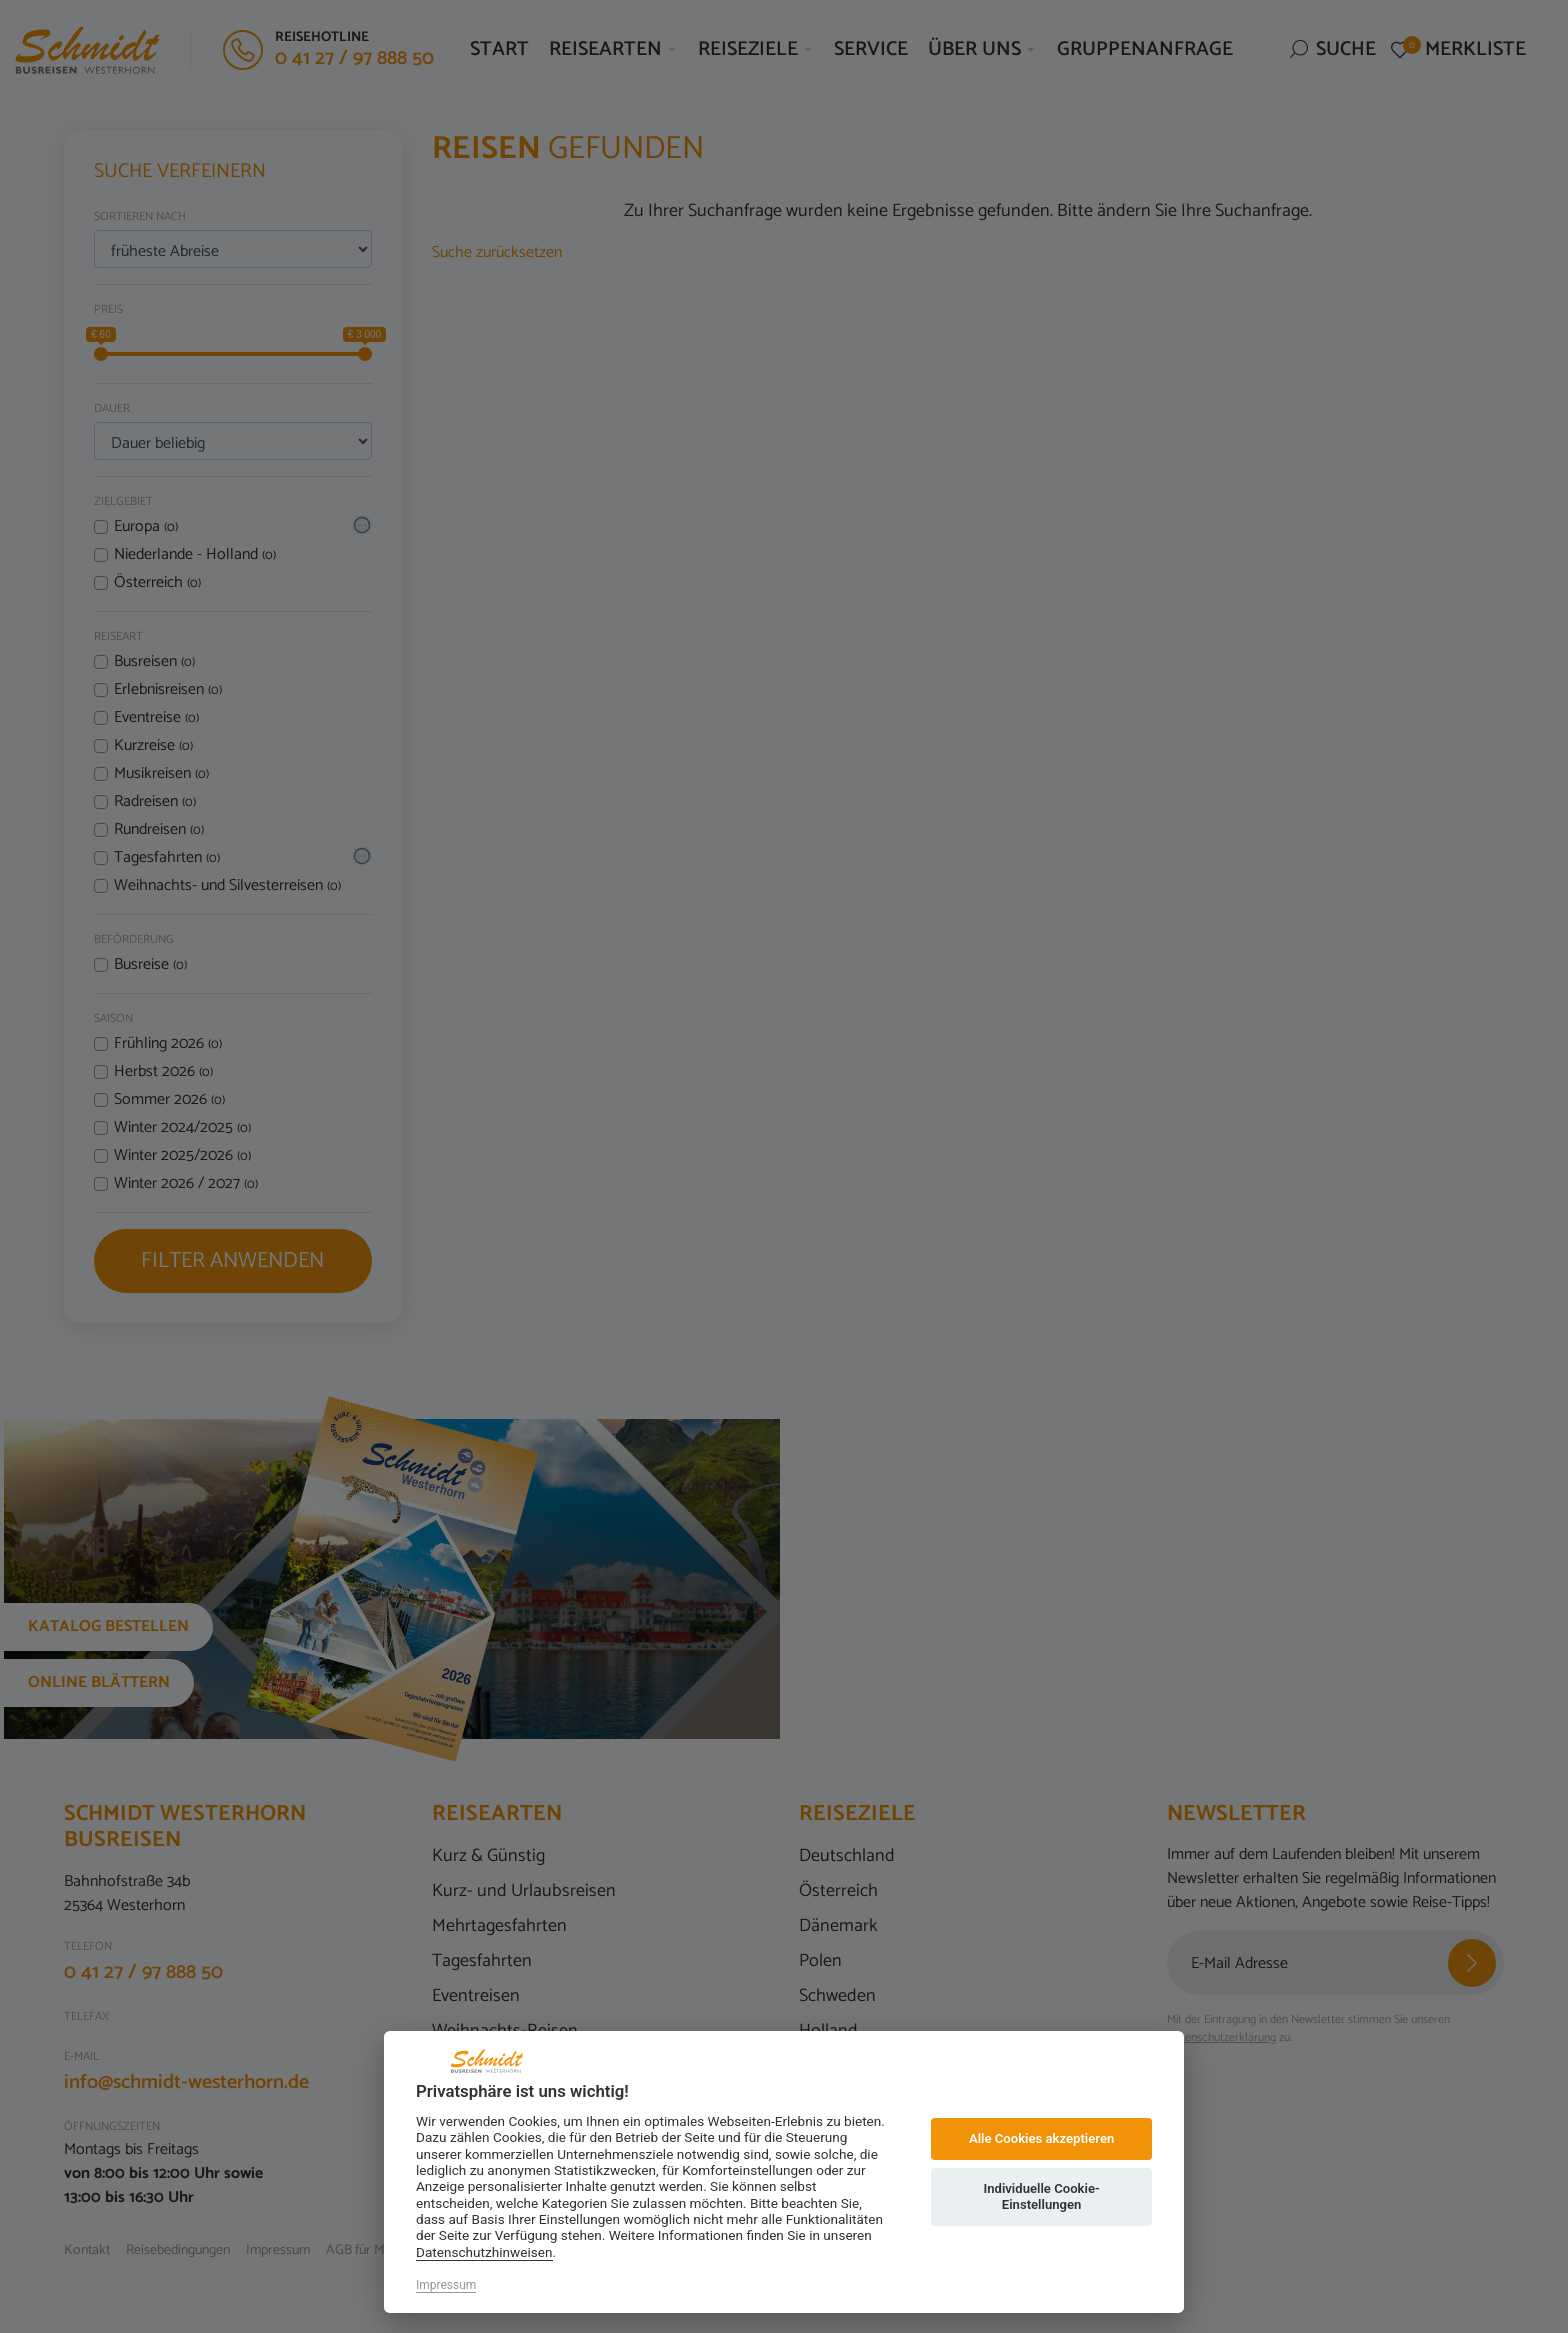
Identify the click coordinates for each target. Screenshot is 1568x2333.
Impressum (446, 2285)
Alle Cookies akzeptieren (1041, 2138)
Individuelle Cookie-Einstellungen (1041, 2196)
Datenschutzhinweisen (484, 2252)
